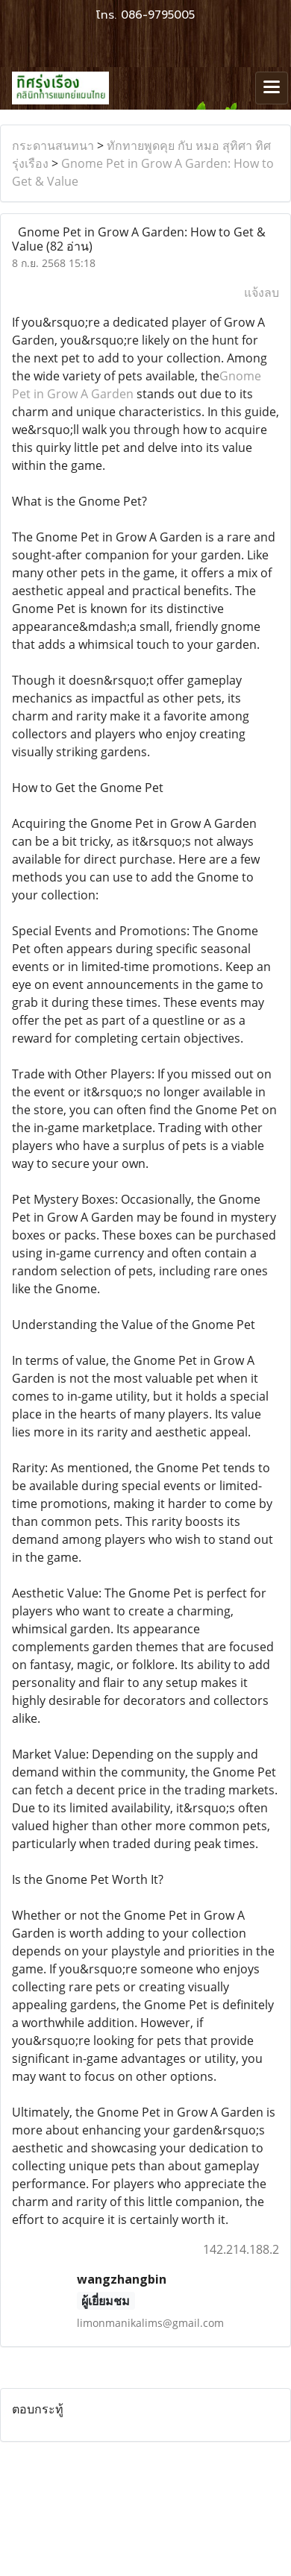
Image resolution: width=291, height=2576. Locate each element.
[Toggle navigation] (271, 88)
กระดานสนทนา (53, 145)
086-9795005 (158, 15)
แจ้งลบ (261, 292)
